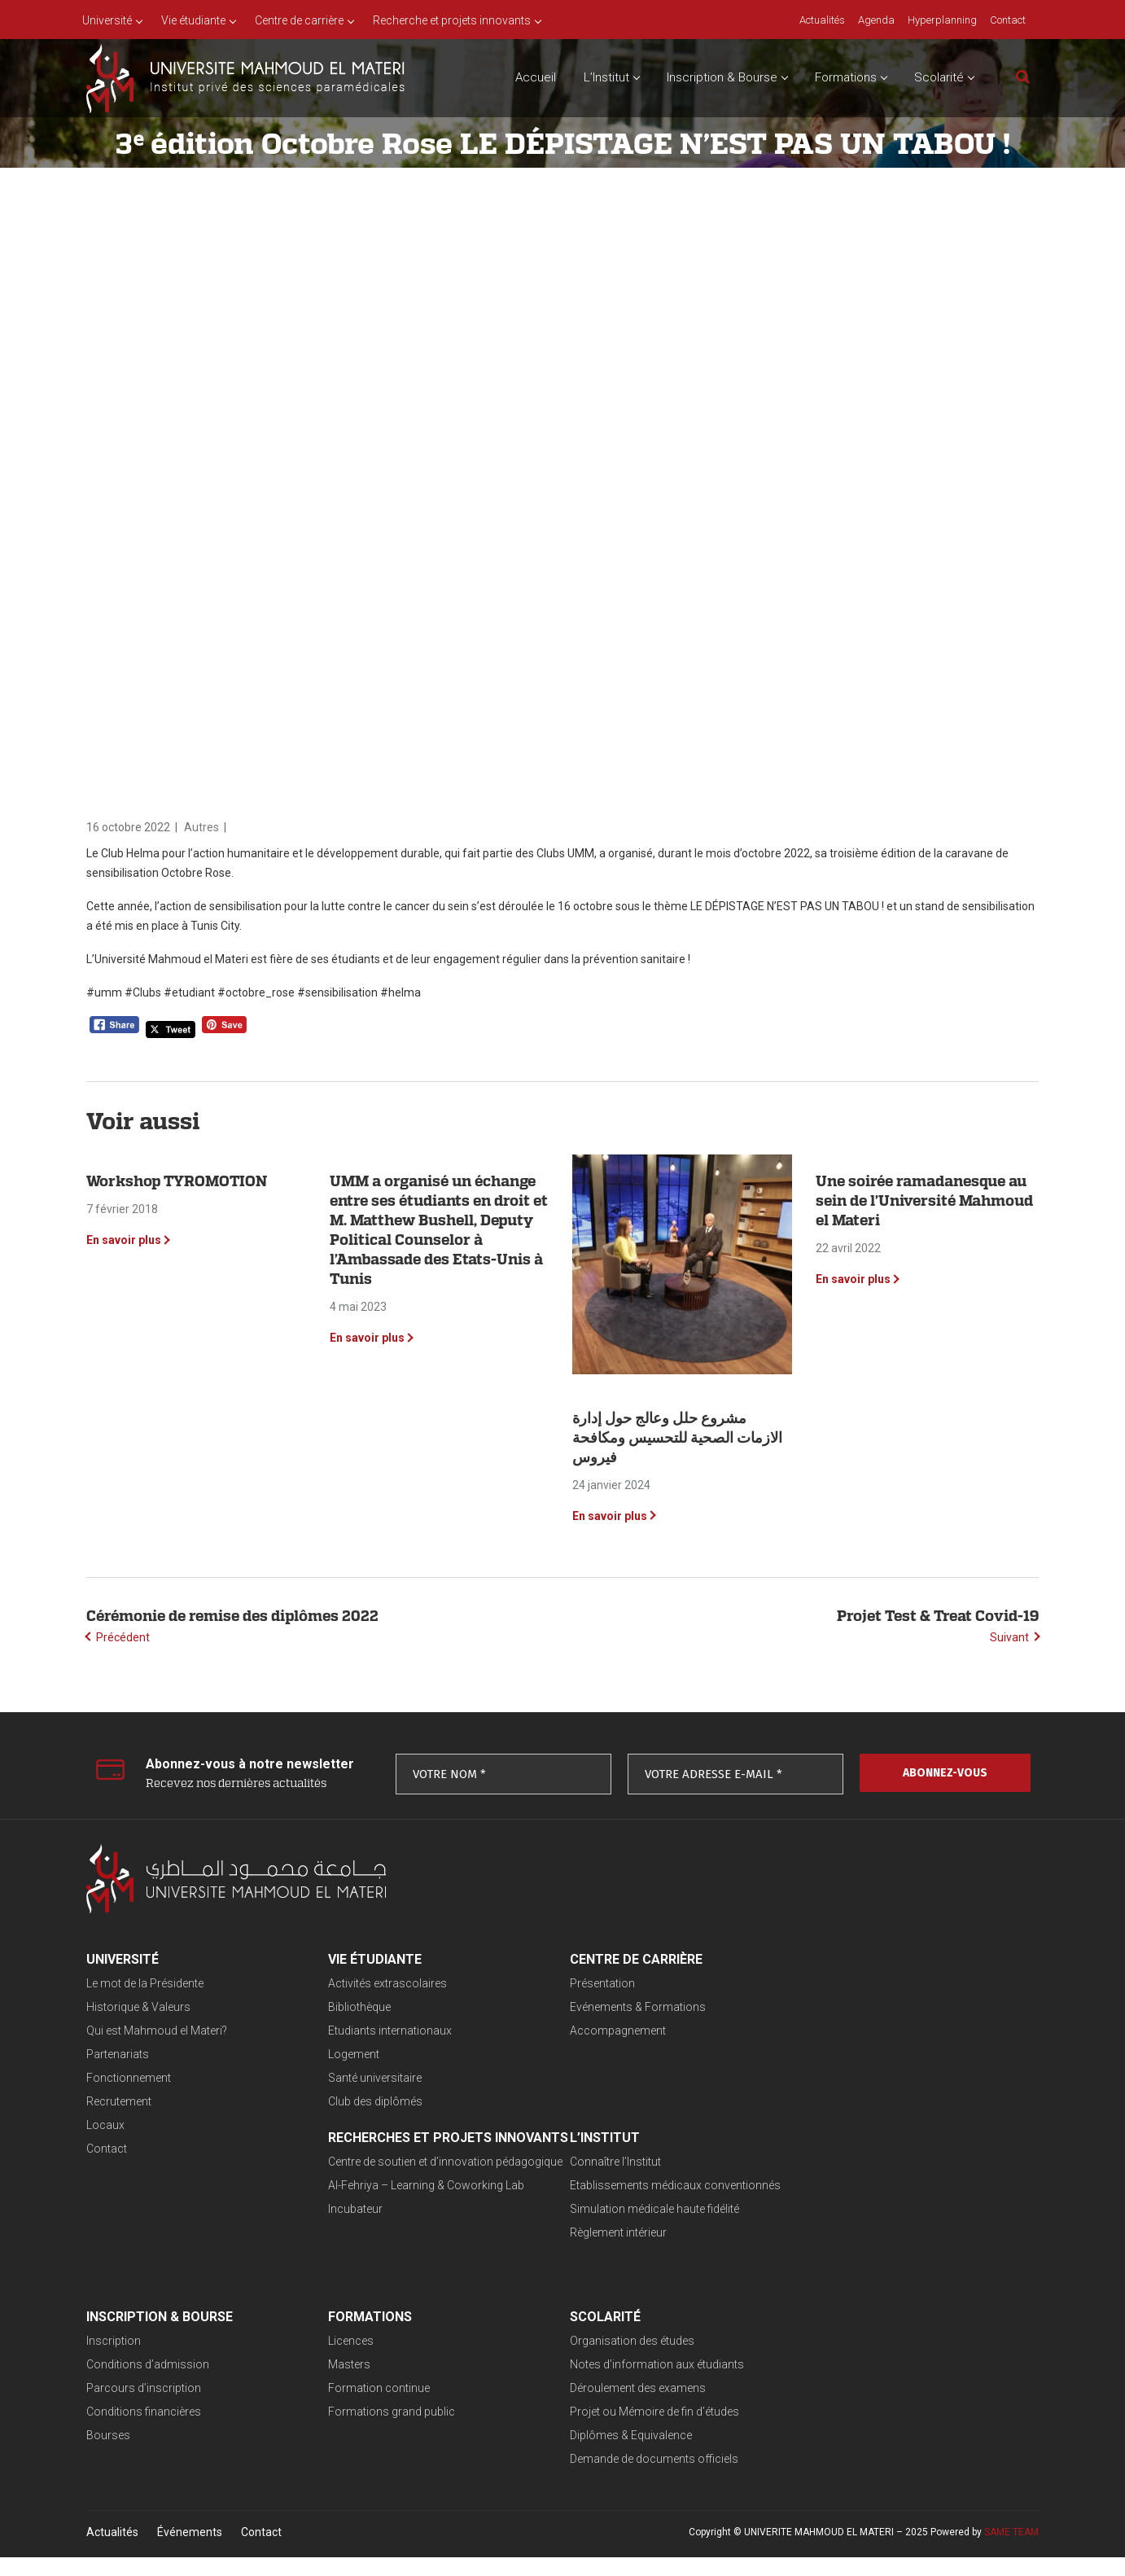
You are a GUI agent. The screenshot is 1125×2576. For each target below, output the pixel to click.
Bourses (566, 2275)
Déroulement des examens (154, 2406)
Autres (201, 827)
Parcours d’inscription (601, 2228)
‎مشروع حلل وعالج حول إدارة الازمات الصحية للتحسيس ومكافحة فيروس (677, 1437)
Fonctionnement (128, 2077)
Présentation (576, 1983)
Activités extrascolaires (374, 1983)
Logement (340, 2054)
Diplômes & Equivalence (147, 2453)
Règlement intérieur (363, 2251)
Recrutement (118, 2101)
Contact (106, 2148)
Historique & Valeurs (138, 2006)
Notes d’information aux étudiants (173, 2383)
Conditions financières (601, 2251)
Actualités (112, 2550)
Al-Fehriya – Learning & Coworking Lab (870, 2045)
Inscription (571, 2181)
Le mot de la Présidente (145, 1983)
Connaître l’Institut (360, 2181)
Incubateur (799, 2069)
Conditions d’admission (605, 2204)
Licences (794, 2181)
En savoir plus (123, 1239)
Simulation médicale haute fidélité (399, 2228)
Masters (793, 2204)
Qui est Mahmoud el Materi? (156, 2030)
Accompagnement (592, 2030)
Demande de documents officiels (170, 2477)
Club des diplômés (362, 2101)
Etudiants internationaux (377, 2030)
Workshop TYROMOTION (176, 1180)
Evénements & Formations (612, 2006)
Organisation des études (148, 2359)
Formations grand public (835, 2251)
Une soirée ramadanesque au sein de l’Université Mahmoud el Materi (924, 1200)
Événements (189, 2550)
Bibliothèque (346, 2006)
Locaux (105, 2124)
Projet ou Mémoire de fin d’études (171, 2430)
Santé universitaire (362, 2077)
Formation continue (822, 2228)
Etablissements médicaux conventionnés (420, 2204)
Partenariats (117, 2054)
